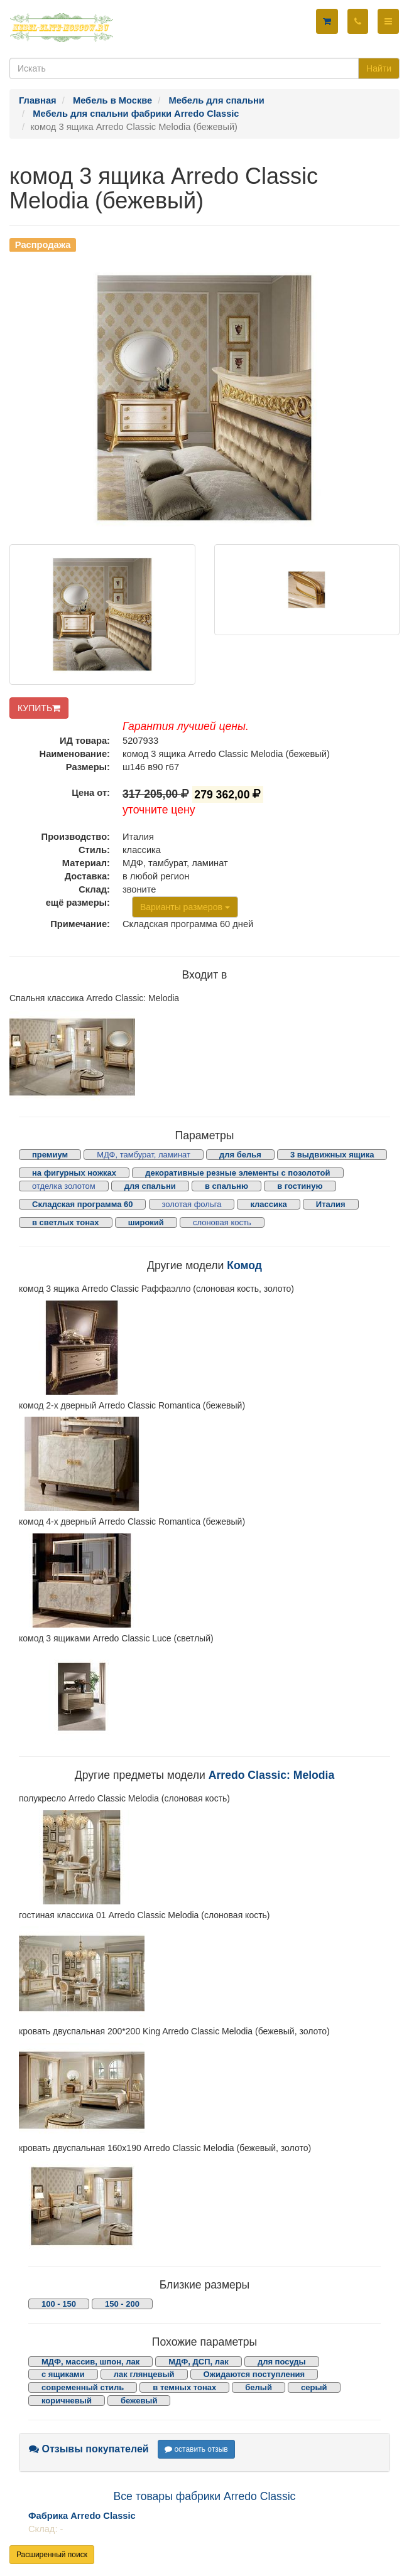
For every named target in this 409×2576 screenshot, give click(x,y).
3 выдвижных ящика (332, 1154)
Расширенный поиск (51, 2554)
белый (258, 2387)
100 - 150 (58, 2304)
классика (268, 1204)
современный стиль (82, 2387)
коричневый (66, 2400)
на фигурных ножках (74, 1173)
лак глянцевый (144, 2374)
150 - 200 (122, 2304)
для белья (240, 1154)
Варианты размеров (185, 907)
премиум (50, 1154)
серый (314, 2387)
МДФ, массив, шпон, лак (90, 2361)
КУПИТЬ (39, 708)
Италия (331, 1204)
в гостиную (299, 1186)
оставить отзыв (196, 2449)
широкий (146, 1222)
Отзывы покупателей (89, 2449)
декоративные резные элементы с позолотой (237, 1173)
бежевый (139, 2400)
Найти (378, 68)
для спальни (150, 1186)
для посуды (282, 2361)
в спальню (226, 1186)
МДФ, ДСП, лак (198, 2361)
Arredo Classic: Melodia (271, 1775)
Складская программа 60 (82, 1204)
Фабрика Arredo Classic (82, 2516)
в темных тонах (184, 2387)
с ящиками (63, 2374)
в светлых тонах (65, 1222)
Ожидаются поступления (254, 2374)
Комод (244, 1265)
